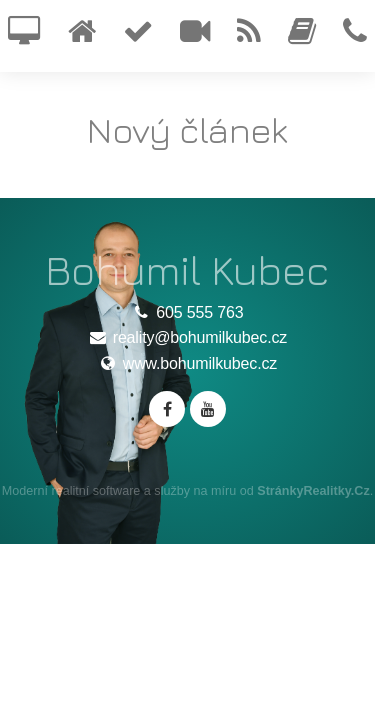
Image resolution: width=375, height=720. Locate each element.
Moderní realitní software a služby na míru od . (187, 491)
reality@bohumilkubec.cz (187, 337)
